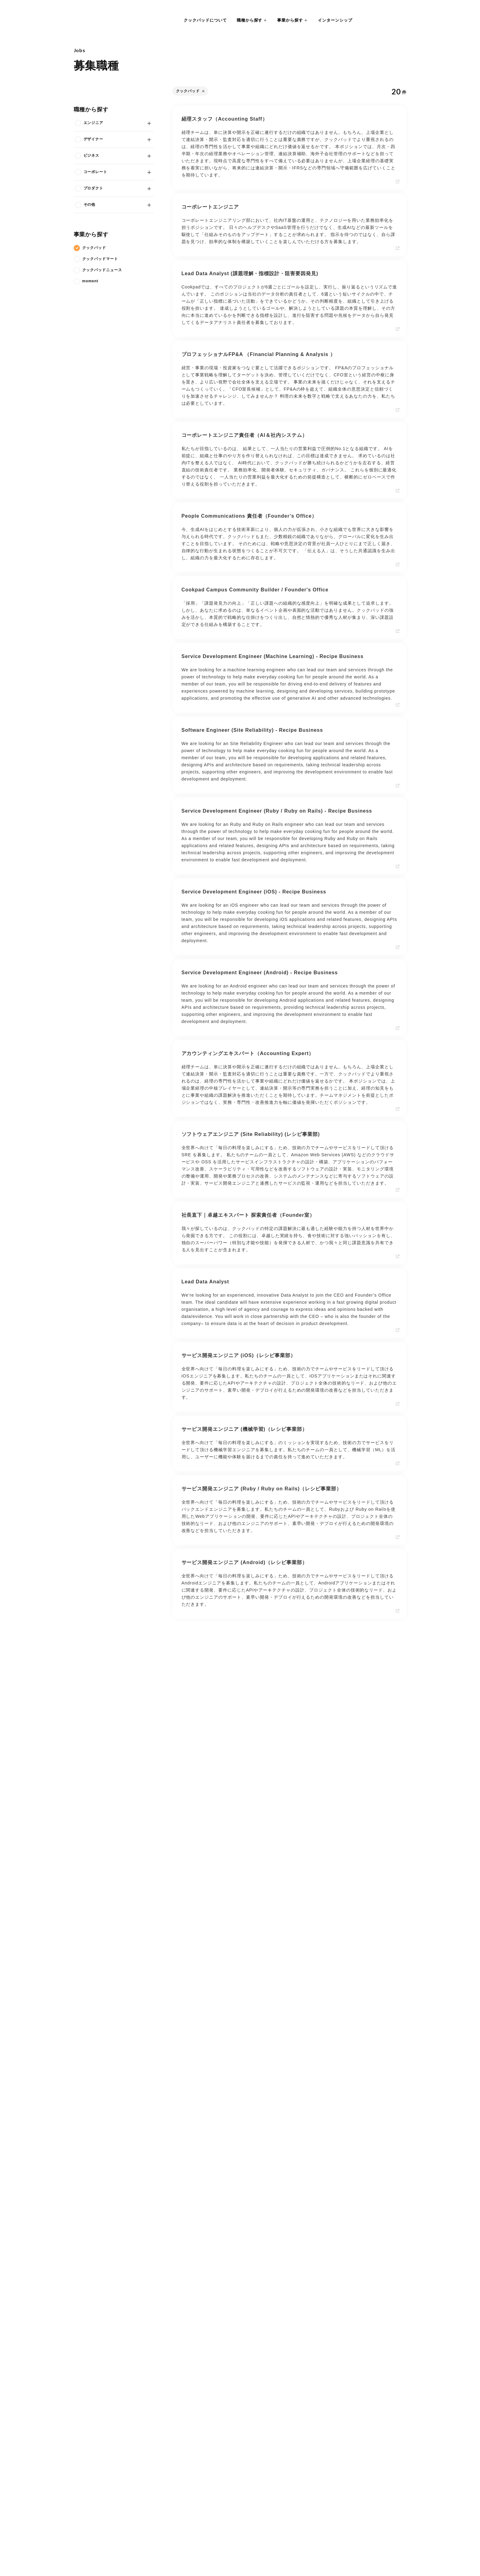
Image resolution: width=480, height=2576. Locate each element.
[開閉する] (144, 123)
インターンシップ (335, 20)
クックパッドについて (205, 20)
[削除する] (204, 91)
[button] (252, 20)
